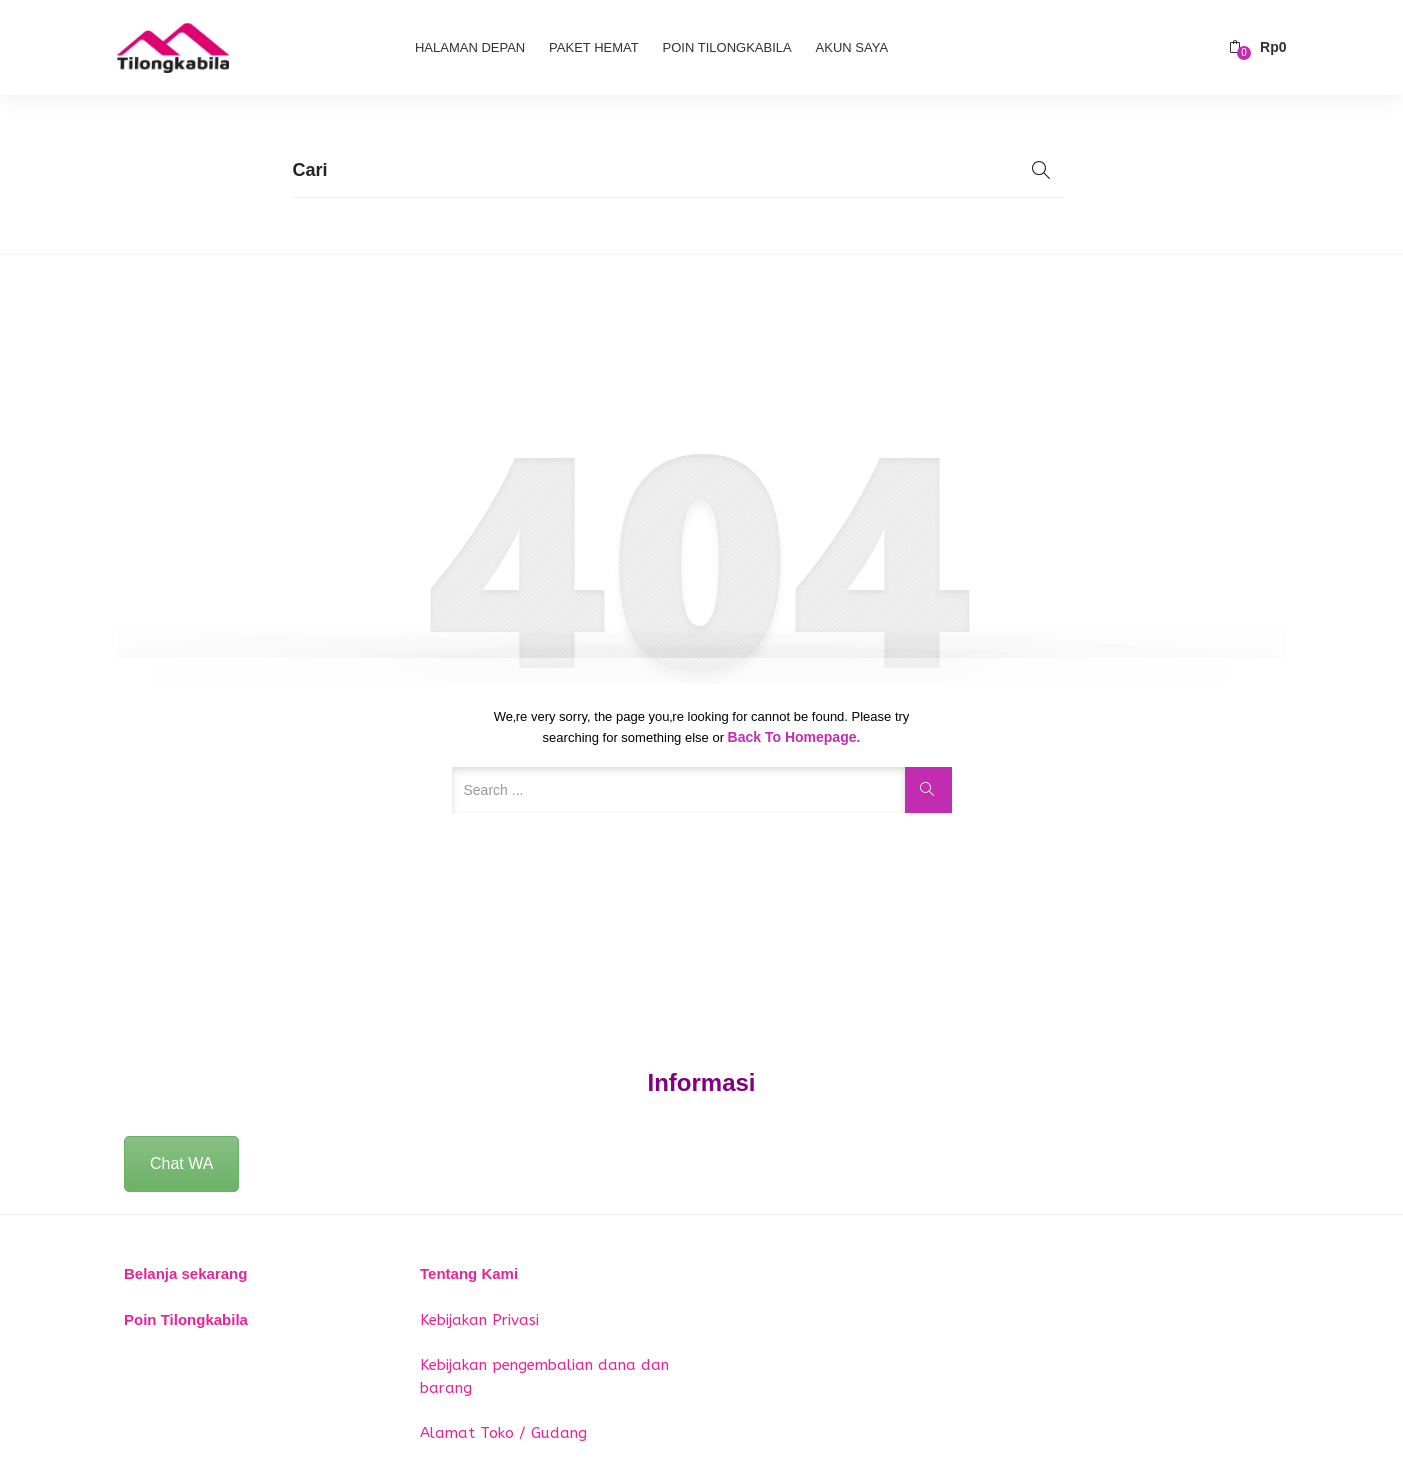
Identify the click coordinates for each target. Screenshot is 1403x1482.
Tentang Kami (469, 1273)
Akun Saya (852, 47)
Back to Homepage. (794, 737)
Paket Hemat (594, 47)
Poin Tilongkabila (727, 47)
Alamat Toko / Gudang (503, 1433)
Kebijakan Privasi (479, 1320)
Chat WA (181, 1163)
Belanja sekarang (185, 1273)
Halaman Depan (470, 47)
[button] (1257, 47)
